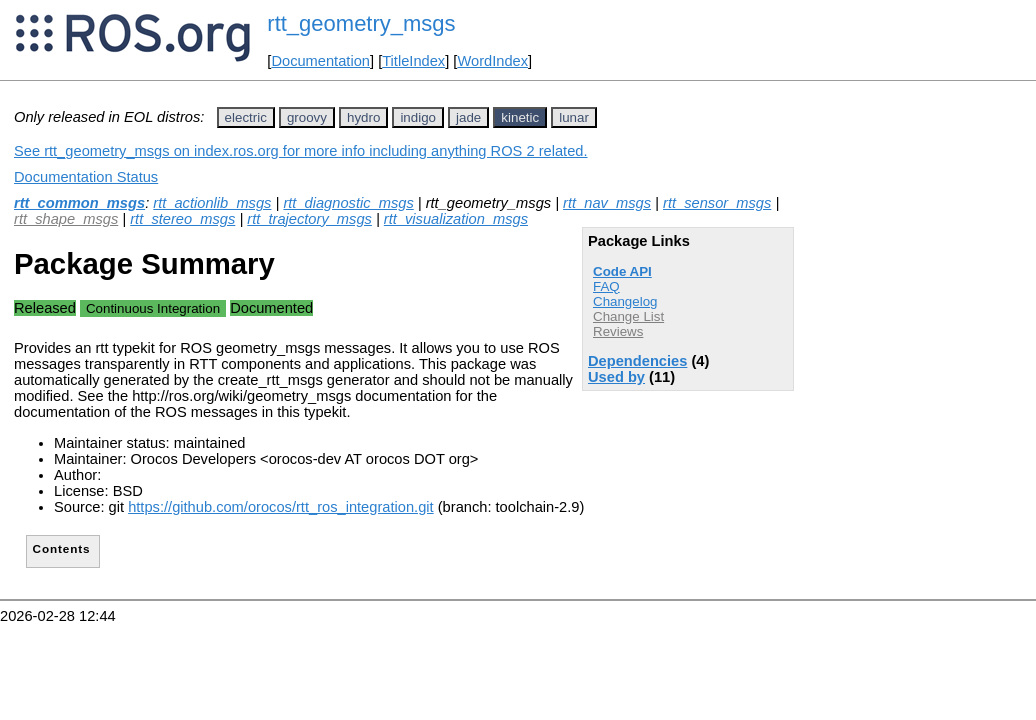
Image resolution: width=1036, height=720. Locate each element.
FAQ (606, 286)
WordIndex (492, 61)
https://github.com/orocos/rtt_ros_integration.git (281, 507)
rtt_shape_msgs (66, 219)
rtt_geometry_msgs (361, 23)
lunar (574, 117)
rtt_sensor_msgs (717, 203)
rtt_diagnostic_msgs (348, 203)
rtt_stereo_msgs (182, 219)
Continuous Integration (153, 308)
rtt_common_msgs (79, 203)
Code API (622, 271)
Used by (616, 377)
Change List (628, 316)
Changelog (625, 301)
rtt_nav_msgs (607, 203)
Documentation (320, 61)
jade (468, 117)
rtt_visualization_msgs (456, 219)
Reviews (618, 331)
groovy (307, 117)
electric (246, 117)
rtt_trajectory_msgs (309, 219)
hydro (363, 117)
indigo (418, 117)
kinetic (520, 117)
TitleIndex (413, 61)
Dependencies (637, 361)
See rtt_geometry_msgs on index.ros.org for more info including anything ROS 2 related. (301, 151)
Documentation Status (86, 177)
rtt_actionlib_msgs (212, 203)
